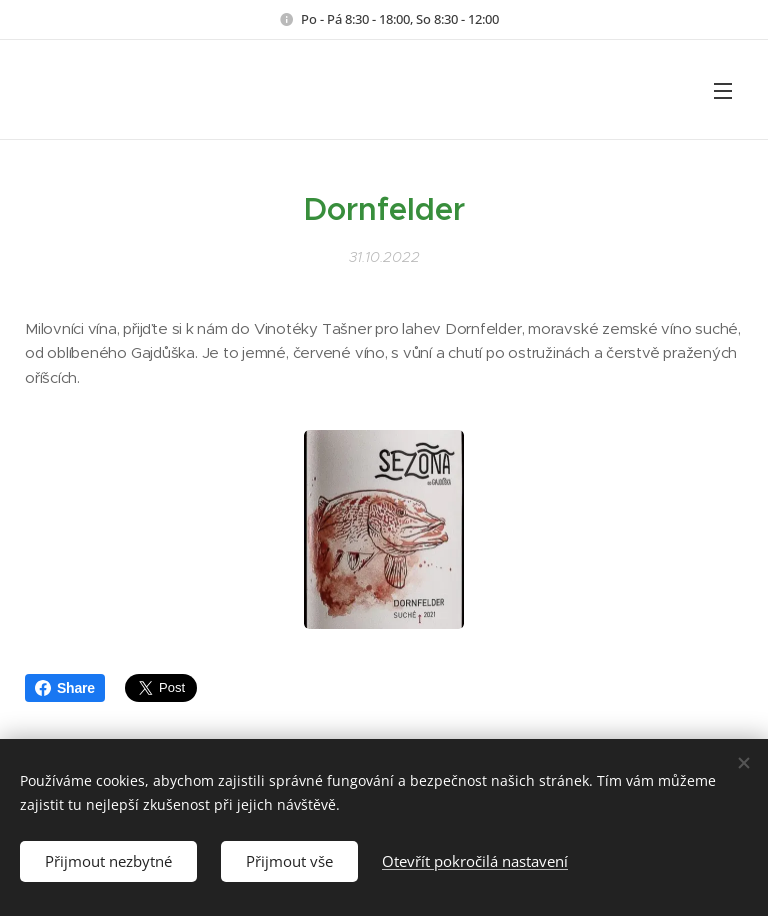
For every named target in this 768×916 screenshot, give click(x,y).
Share (65, 688)
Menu (723, 91)
